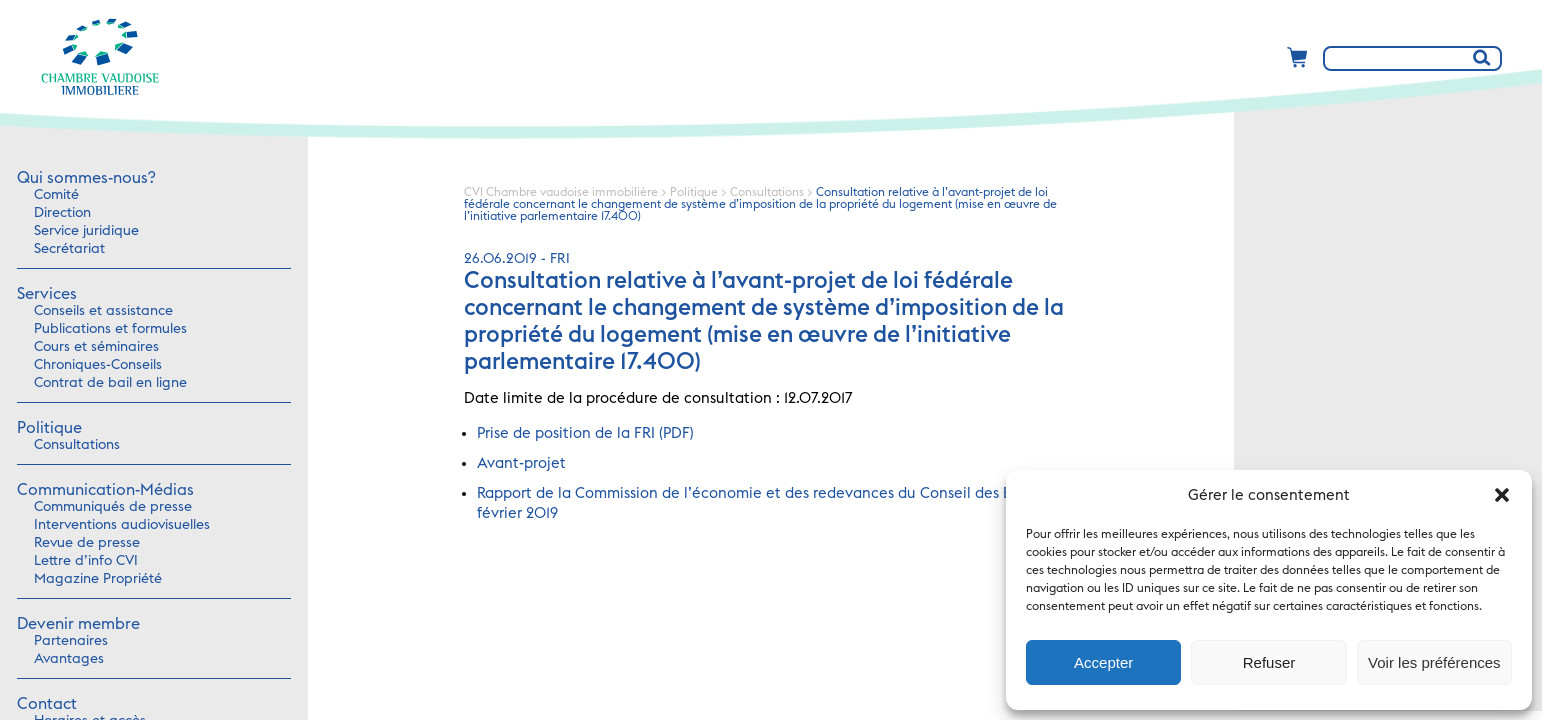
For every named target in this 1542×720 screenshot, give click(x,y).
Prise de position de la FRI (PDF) (585, 433)
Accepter (1103, 662)
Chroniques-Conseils (98, 365)
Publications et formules (110, 329)
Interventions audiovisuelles (122, 525)
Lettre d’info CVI (86, 561)
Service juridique (86, 231)
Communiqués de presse (113, 507)
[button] (1502, 495)
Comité (56, 195)
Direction (62, 213)
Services (47, 294)
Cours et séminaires (96, 347)
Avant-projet (521, 463)
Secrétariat (69, 249)
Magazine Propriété (98, 579)
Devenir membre (78, 624)
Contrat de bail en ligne (110, 383)
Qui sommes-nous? (86, 178)
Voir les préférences (1434, 662)
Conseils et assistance (103, 311)
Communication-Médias (105, 490)
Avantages (69, 659)
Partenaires (71, 641)
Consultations (77, 445)
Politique (49, 428)
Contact (47, 704)
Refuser (1269, 662)
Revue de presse (87, 543)
